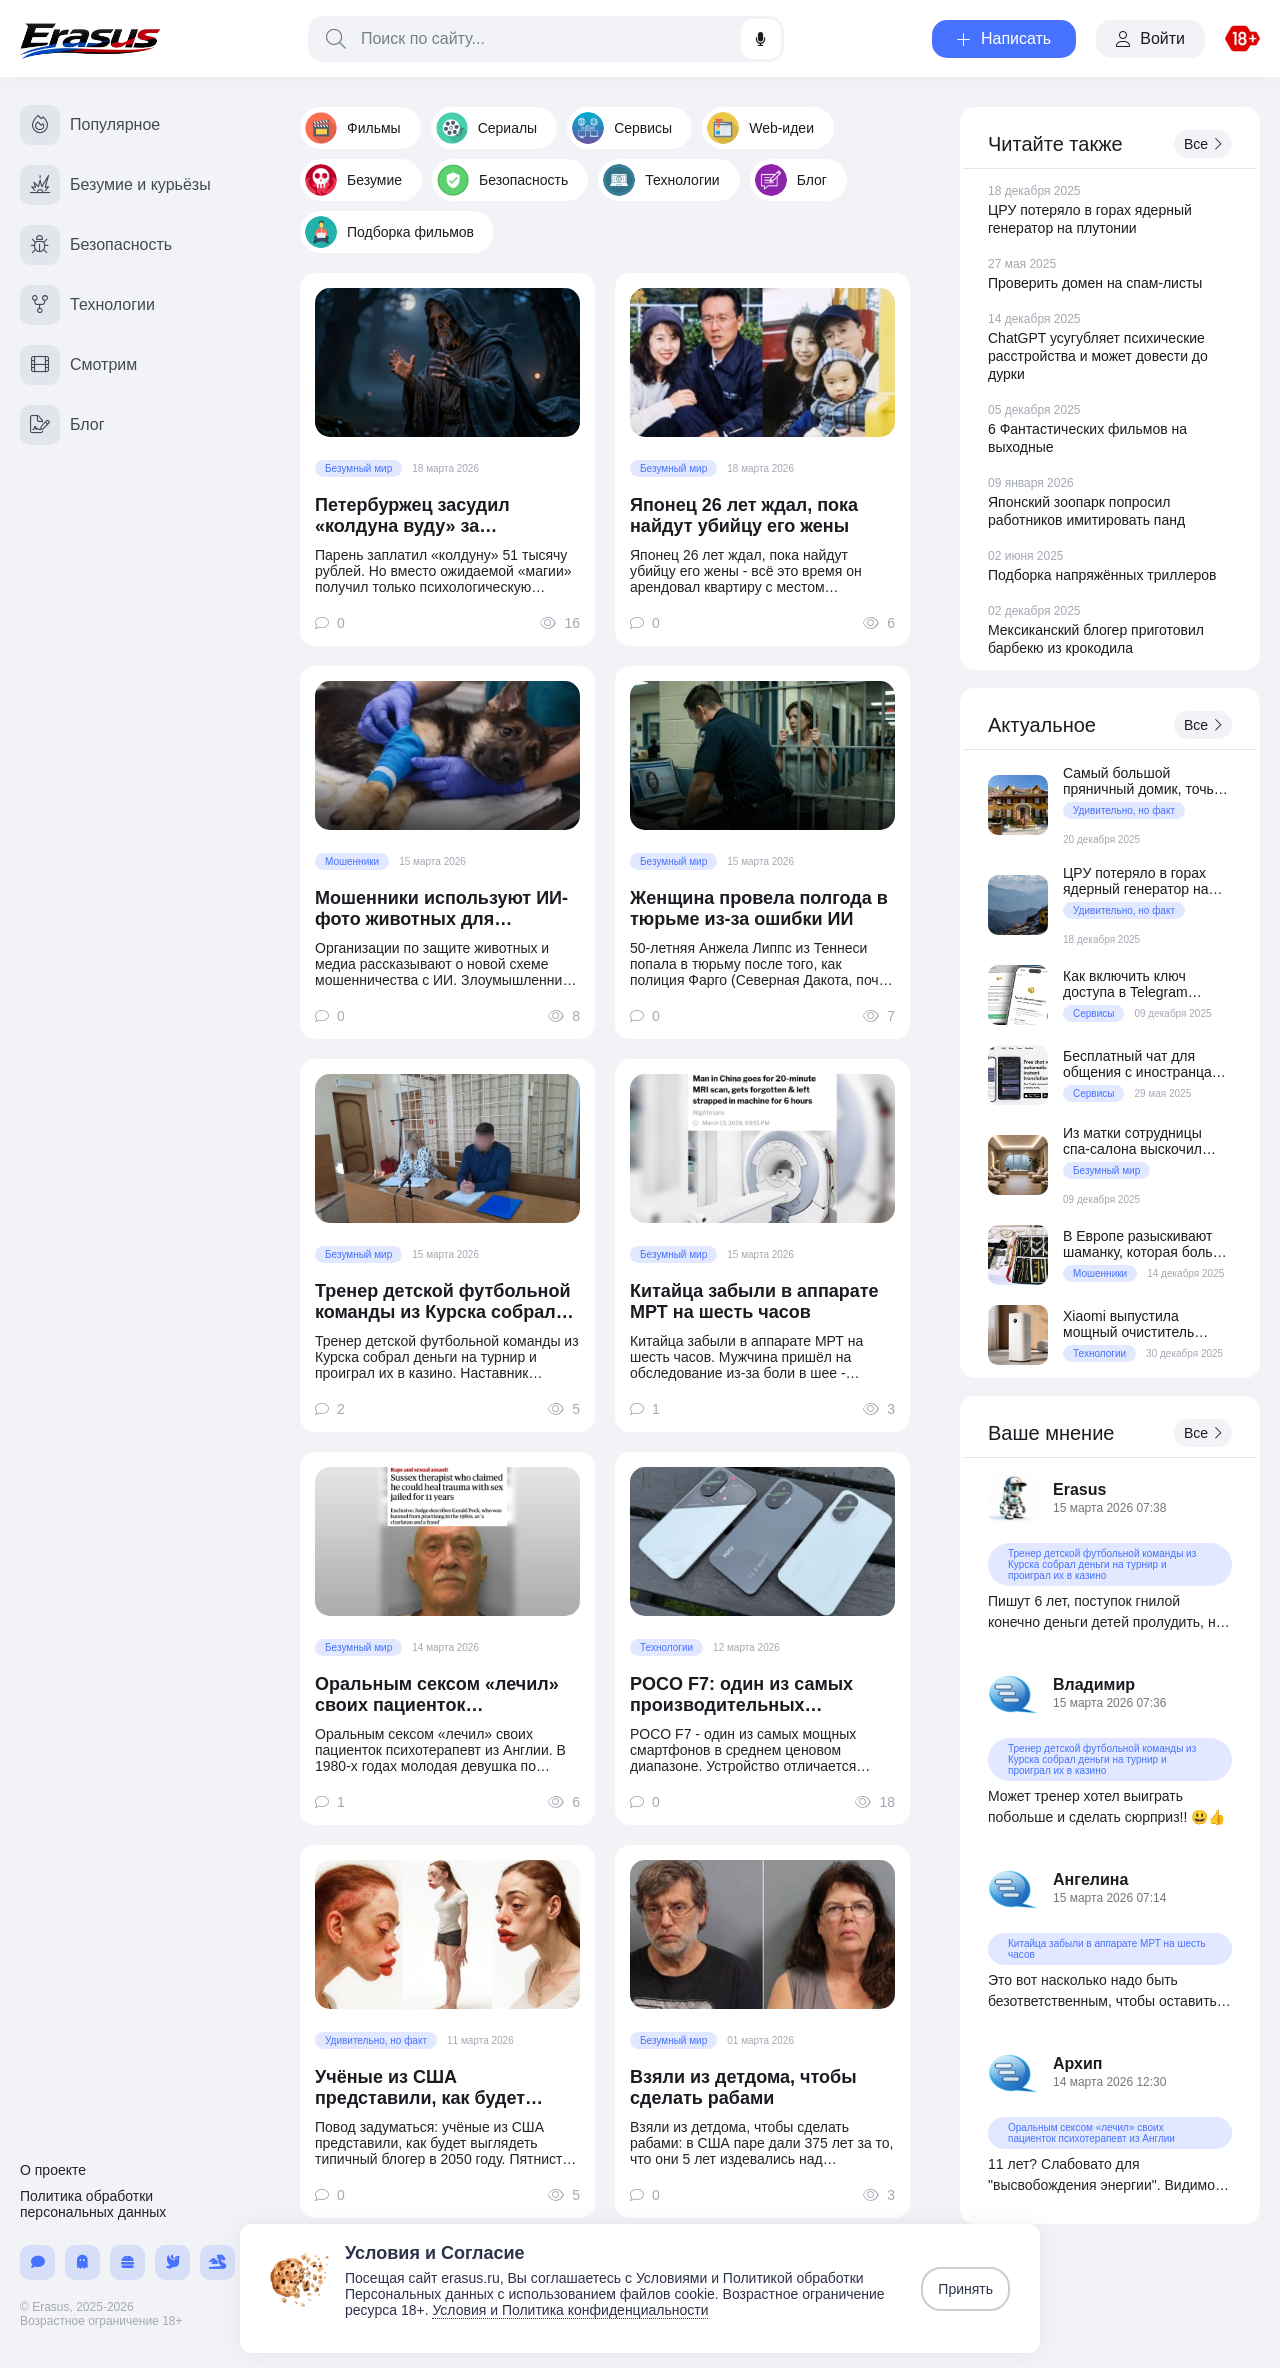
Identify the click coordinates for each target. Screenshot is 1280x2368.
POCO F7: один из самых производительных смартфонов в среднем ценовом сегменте (741, 1695)
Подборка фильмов (389, 232)
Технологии (661, 180)
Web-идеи (760, 128)
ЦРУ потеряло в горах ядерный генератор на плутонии (1135, 881)
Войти (1150, 38)
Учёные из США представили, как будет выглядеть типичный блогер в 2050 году (443, 2088)
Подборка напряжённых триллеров (1102, 575)
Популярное (90, 125)
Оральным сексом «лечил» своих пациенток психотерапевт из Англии (437, 1695)
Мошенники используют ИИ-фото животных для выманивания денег (441, 909)
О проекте (53, 2170)
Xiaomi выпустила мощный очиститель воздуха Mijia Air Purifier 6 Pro (1145, 1324)
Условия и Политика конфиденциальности (570, 2310)
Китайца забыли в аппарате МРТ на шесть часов (754, 1301)
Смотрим (78, 365)
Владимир (1094, 1684)
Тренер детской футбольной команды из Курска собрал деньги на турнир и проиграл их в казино (445, 1302)
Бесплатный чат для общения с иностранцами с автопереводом (1146, 1064)
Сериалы (487, 128)
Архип (1078, 2063)
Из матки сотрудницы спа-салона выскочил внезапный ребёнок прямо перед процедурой (1145, 1141)
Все (1203, 144)
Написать (1004, 38)
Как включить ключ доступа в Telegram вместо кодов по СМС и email (1139, 984)
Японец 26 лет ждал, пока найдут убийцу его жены (744, 515)
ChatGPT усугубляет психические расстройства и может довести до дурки (1098, 356)
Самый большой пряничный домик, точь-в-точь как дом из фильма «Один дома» (1147, 781)
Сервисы (622, 128)
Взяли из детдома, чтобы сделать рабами (743, 2087)
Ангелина (1090, 1879)
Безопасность (502, 180)
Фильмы (353, 128)
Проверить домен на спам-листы (1095, 283)
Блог (791, 180)
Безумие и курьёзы (115, 185)
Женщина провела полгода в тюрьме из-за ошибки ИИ (759, 908)
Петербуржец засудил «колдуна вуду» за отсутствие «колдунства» (428, 516)
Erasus (1079, 1489)
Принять (965, 2289)
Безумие (353, 180)
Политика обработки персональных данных (93, 2204)
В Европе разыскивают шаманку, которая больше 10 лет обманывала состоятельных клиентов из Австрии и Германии (1147, 1244)
